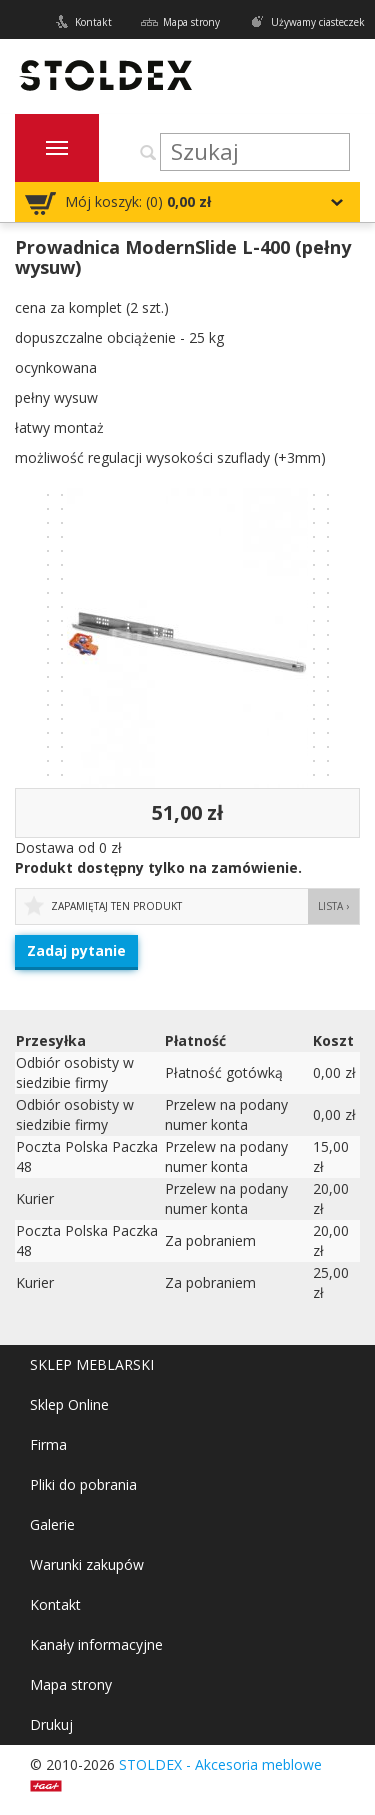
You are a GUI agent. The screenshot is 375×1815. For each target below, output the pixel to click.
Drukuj (51, 1724)
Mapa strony (191, 22)
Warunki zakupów (87, 1564)
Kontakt (93, 22)
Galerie (52, 1524)
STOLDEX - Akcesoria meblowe (220, 1764)
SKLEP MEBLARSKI (92, 1364)
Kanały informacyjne (96, 1644)
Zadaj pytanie (76, 950)
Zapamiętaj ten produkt (116, 906)
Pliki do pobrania (83, 1484)
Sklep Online (69, 1404)
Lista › (333, 906)
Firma (48, 1444)
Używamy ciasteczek (318, 22)
